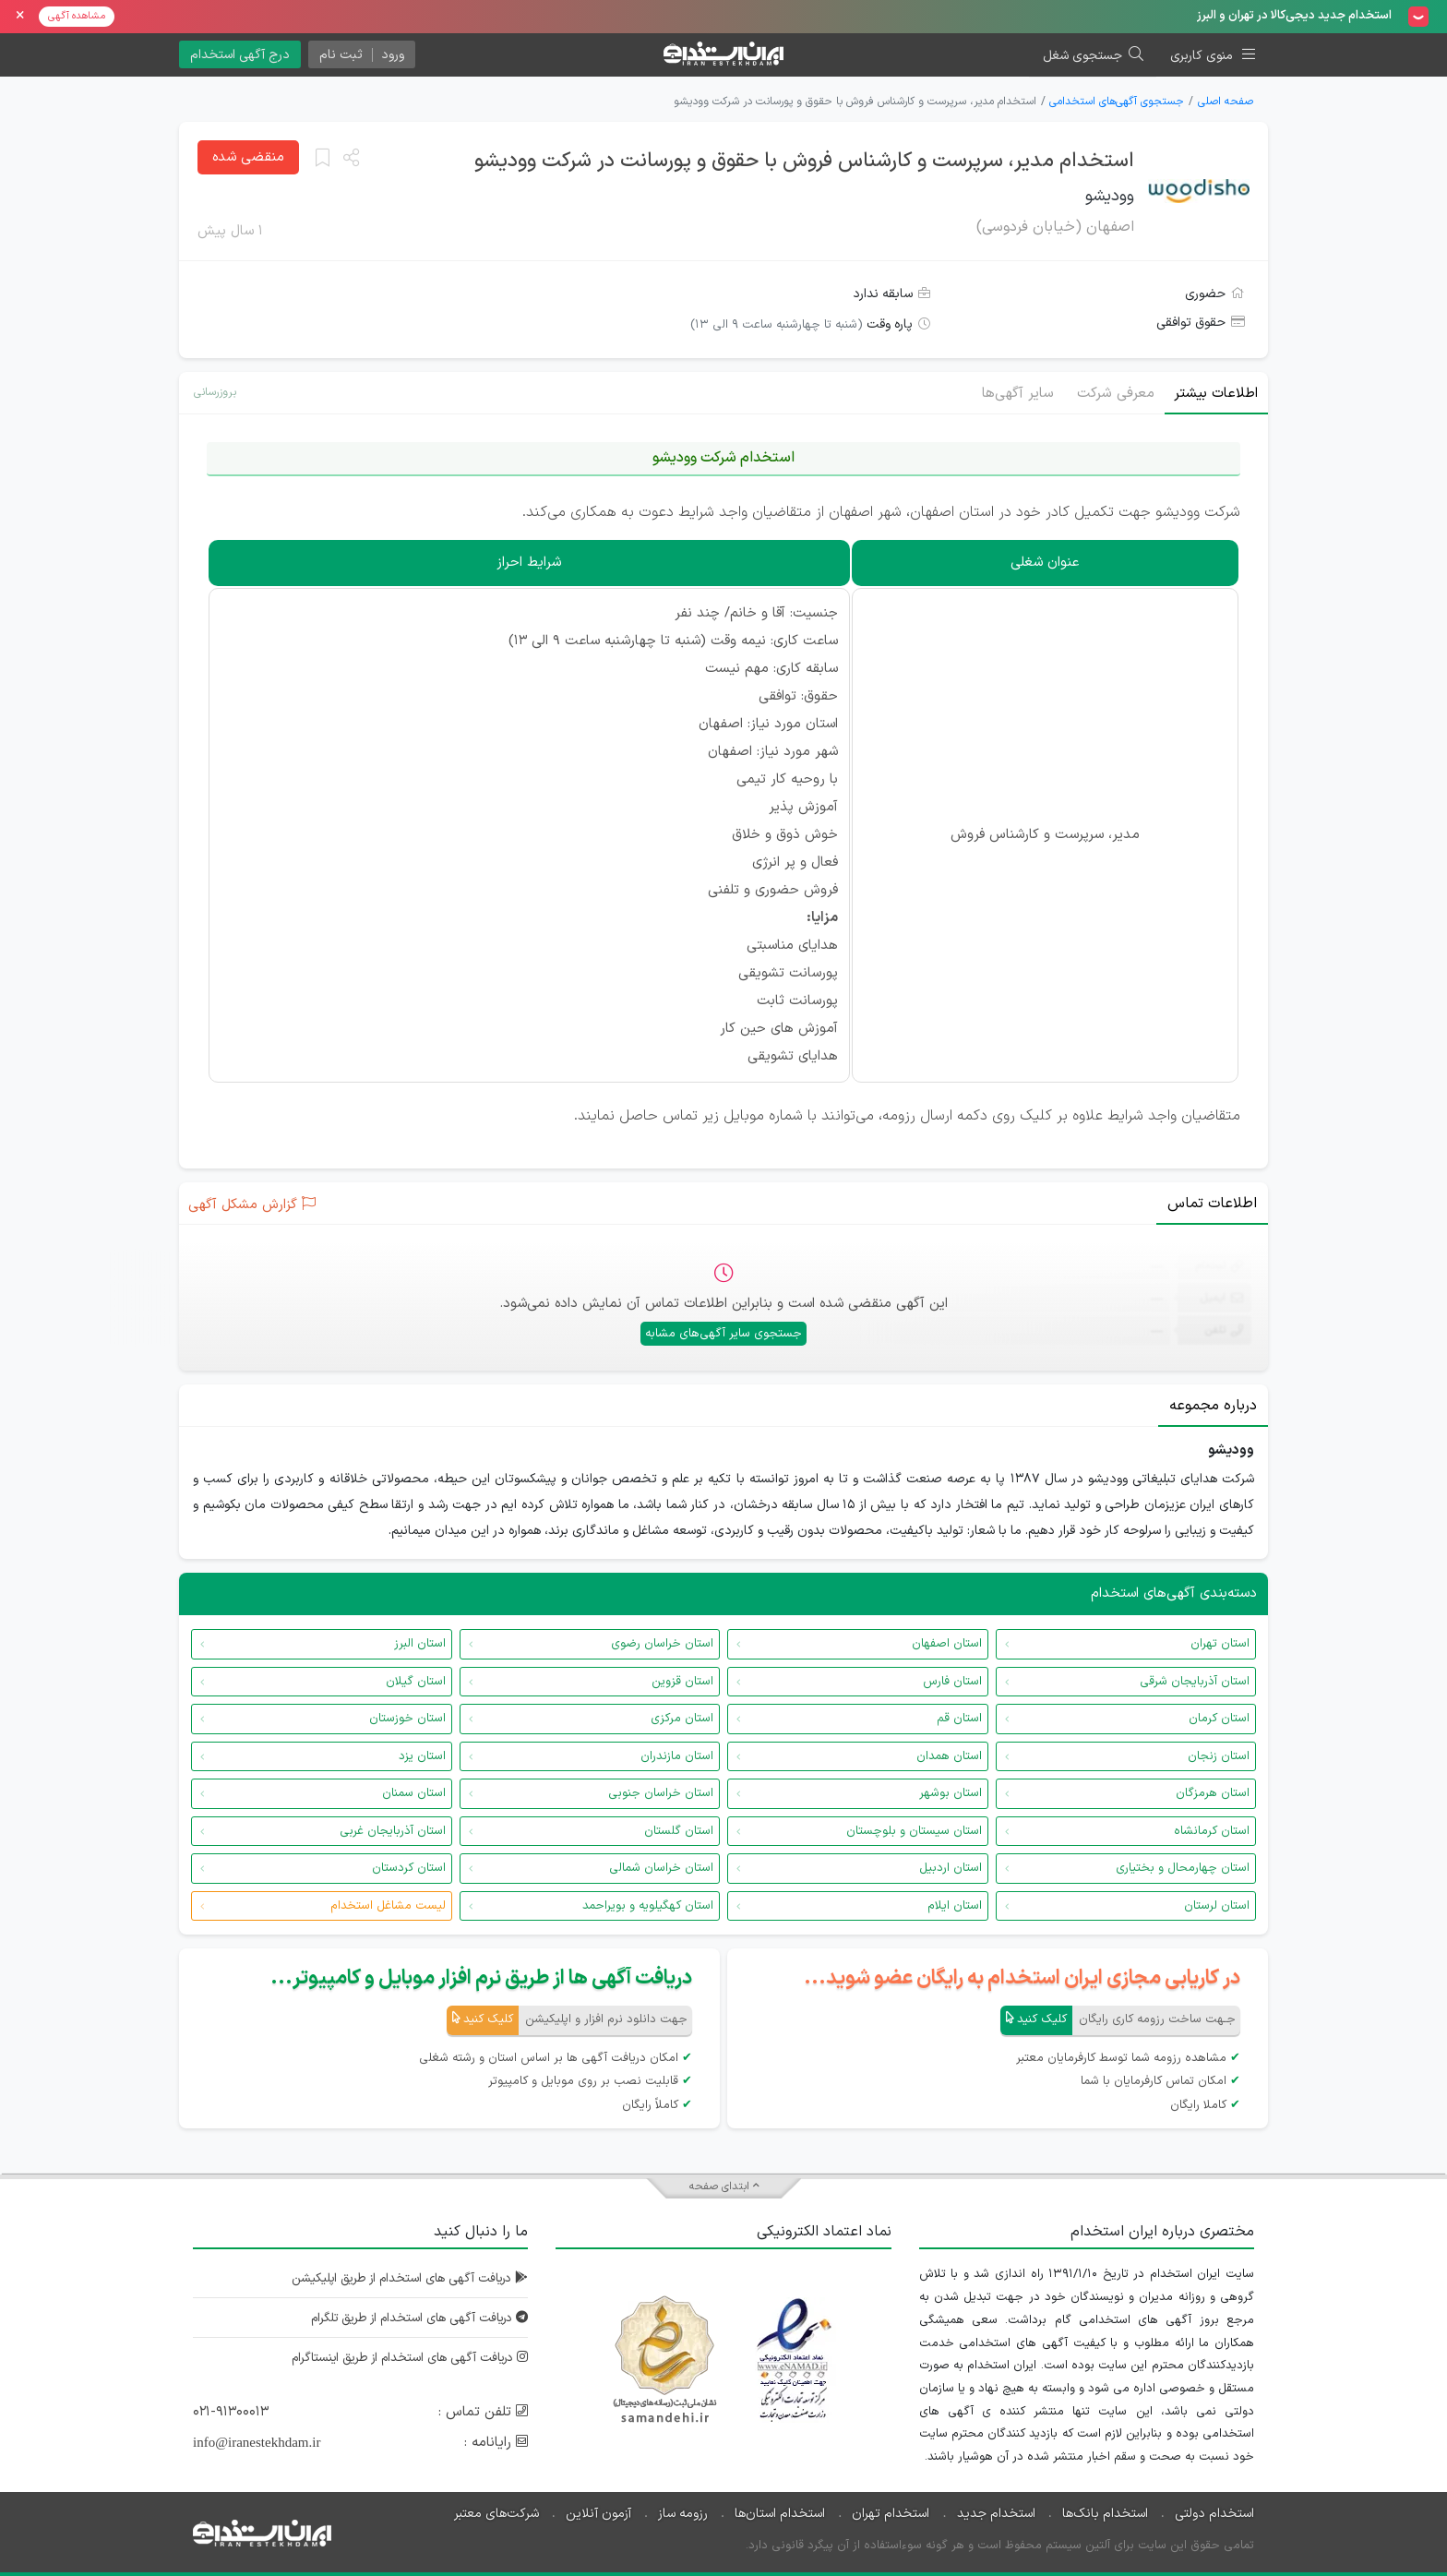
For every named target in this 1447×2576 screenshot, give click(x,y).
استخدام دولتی (1214, 2512)
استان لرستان (1217, 1906)
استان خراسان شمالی (661, 1868)
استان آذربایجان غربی (393, 1831)
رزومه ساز (683, 2512)
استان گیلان (416, 1681)
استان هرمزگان (1213, 1793)
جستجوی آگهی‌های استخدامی (1116, 101)
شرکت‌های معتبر (496, 2512)
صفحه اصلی (1225, 101)
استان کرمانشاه (1212, 1831)
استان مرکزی (682, 1718)
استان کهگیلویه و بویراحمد (647, 1906)
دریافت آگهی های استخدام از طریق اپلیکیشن (400, 2278)
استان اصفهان (947, 1644)
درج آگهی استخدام (240, 55)
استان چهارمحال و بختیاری (1183, 1868)
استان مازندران (676, 1756)
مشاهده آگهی (76, 16)
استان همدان (949, 1756)
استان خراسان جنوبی (660, 1793)
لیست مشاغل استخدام (388, 1906)
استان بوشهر (950, 1793)
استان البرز (420, 1644)
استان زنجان (1219, 1756)
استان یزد (422, 1756)
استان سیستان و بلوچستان (914, 1831)
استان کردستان (409, 1868)
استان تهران (1220, 1644)
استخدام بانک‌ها (1105, 2512)
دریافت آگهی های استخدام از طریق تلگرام (409, 2318)
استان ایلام (954, 1906)
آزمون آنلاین (598, 2512)
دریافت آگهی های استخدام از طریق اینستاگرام (399, 2357)
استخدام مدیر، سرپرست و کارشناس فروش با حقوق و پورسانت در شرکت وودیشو (804, 161)
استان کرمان (1219, 1718)
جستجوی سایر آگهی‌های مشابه (723, 1333)
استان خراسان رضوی (662, 1644)
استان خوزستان (407, 1718)
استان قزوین (682, 1681)
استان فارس (952, 1681)
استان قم (959, 1718)
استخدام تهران (890, 2512)
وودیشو (1109, 196)
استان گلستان (678, 1831)
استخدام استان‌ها (780, 2512)
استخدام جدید (996, 2512)
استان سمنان (414, 1793)
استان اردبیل (950, 1868)
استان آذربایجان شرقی (1195, 1681)
